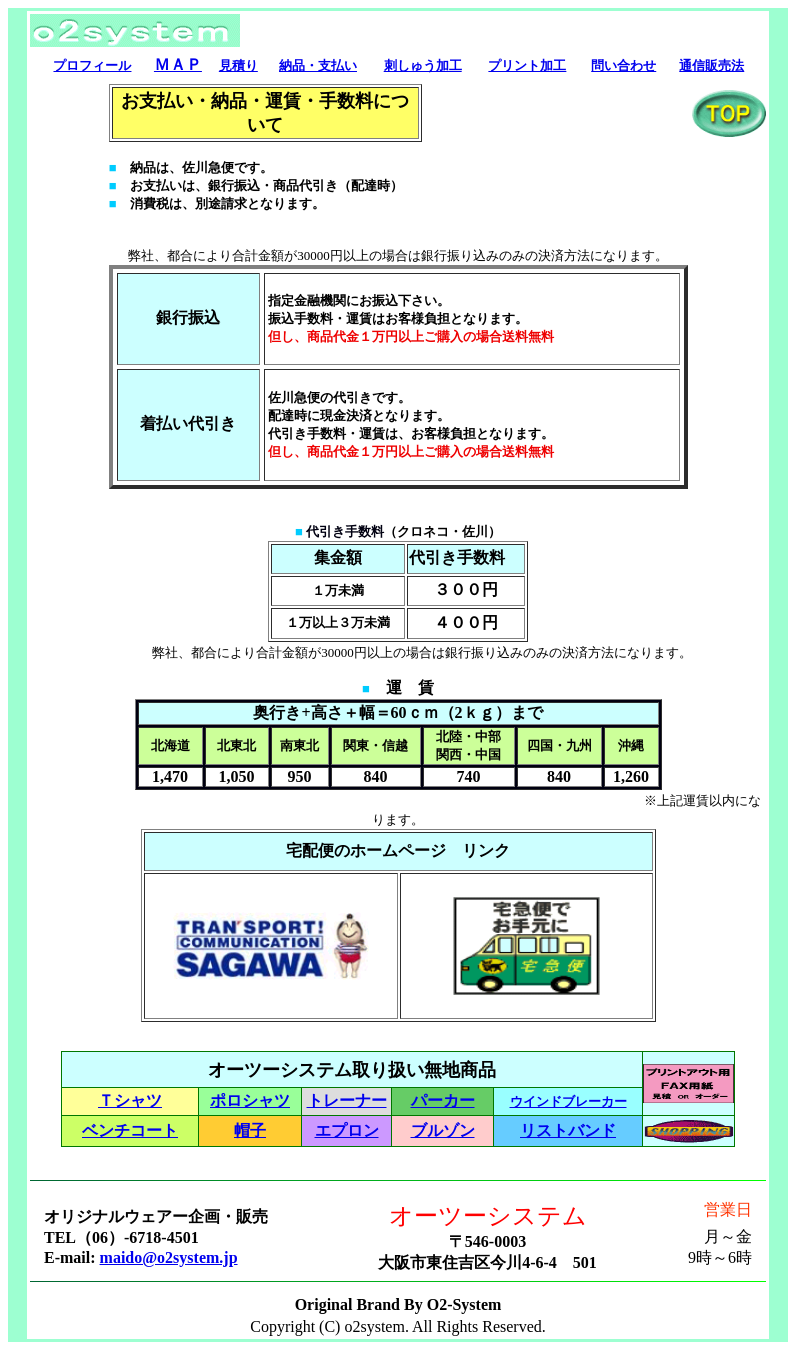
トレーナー (347, 1100)
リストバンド (568, 1130)
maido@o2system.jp (169, 1257)
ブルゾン (443, 1130)
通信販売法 (711, 65)
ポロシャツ (250, 1100)
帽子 (250, 1130)
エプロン (347, 1130)
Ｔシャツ (130, 1100)
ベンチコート (130, 1130)
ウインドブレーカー (568, 1101)
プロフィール (92, 65)
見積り (238, 65)
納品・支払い (318, 65)
